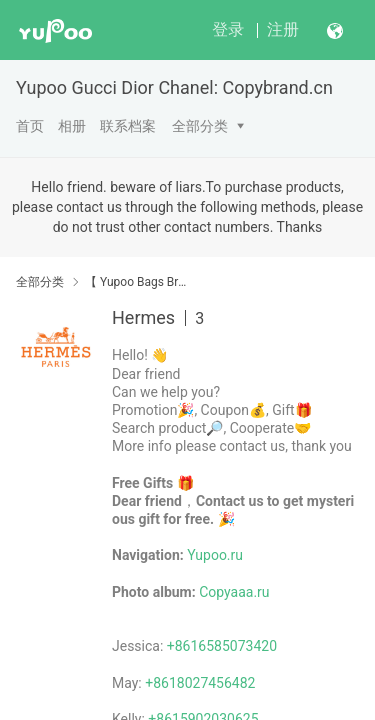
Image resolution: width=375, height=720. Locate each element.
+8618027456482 (200, 683)
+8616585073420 (222, 646)
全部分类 (200, 126)
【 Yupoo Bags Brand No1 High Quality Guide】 (137, 282)
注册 (283, 29)
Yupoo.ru (215, 555)
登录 (228, 29)
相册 (72, 126)
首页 (30, 126)
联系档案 (128, 126)
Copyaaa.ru (234, 592)
